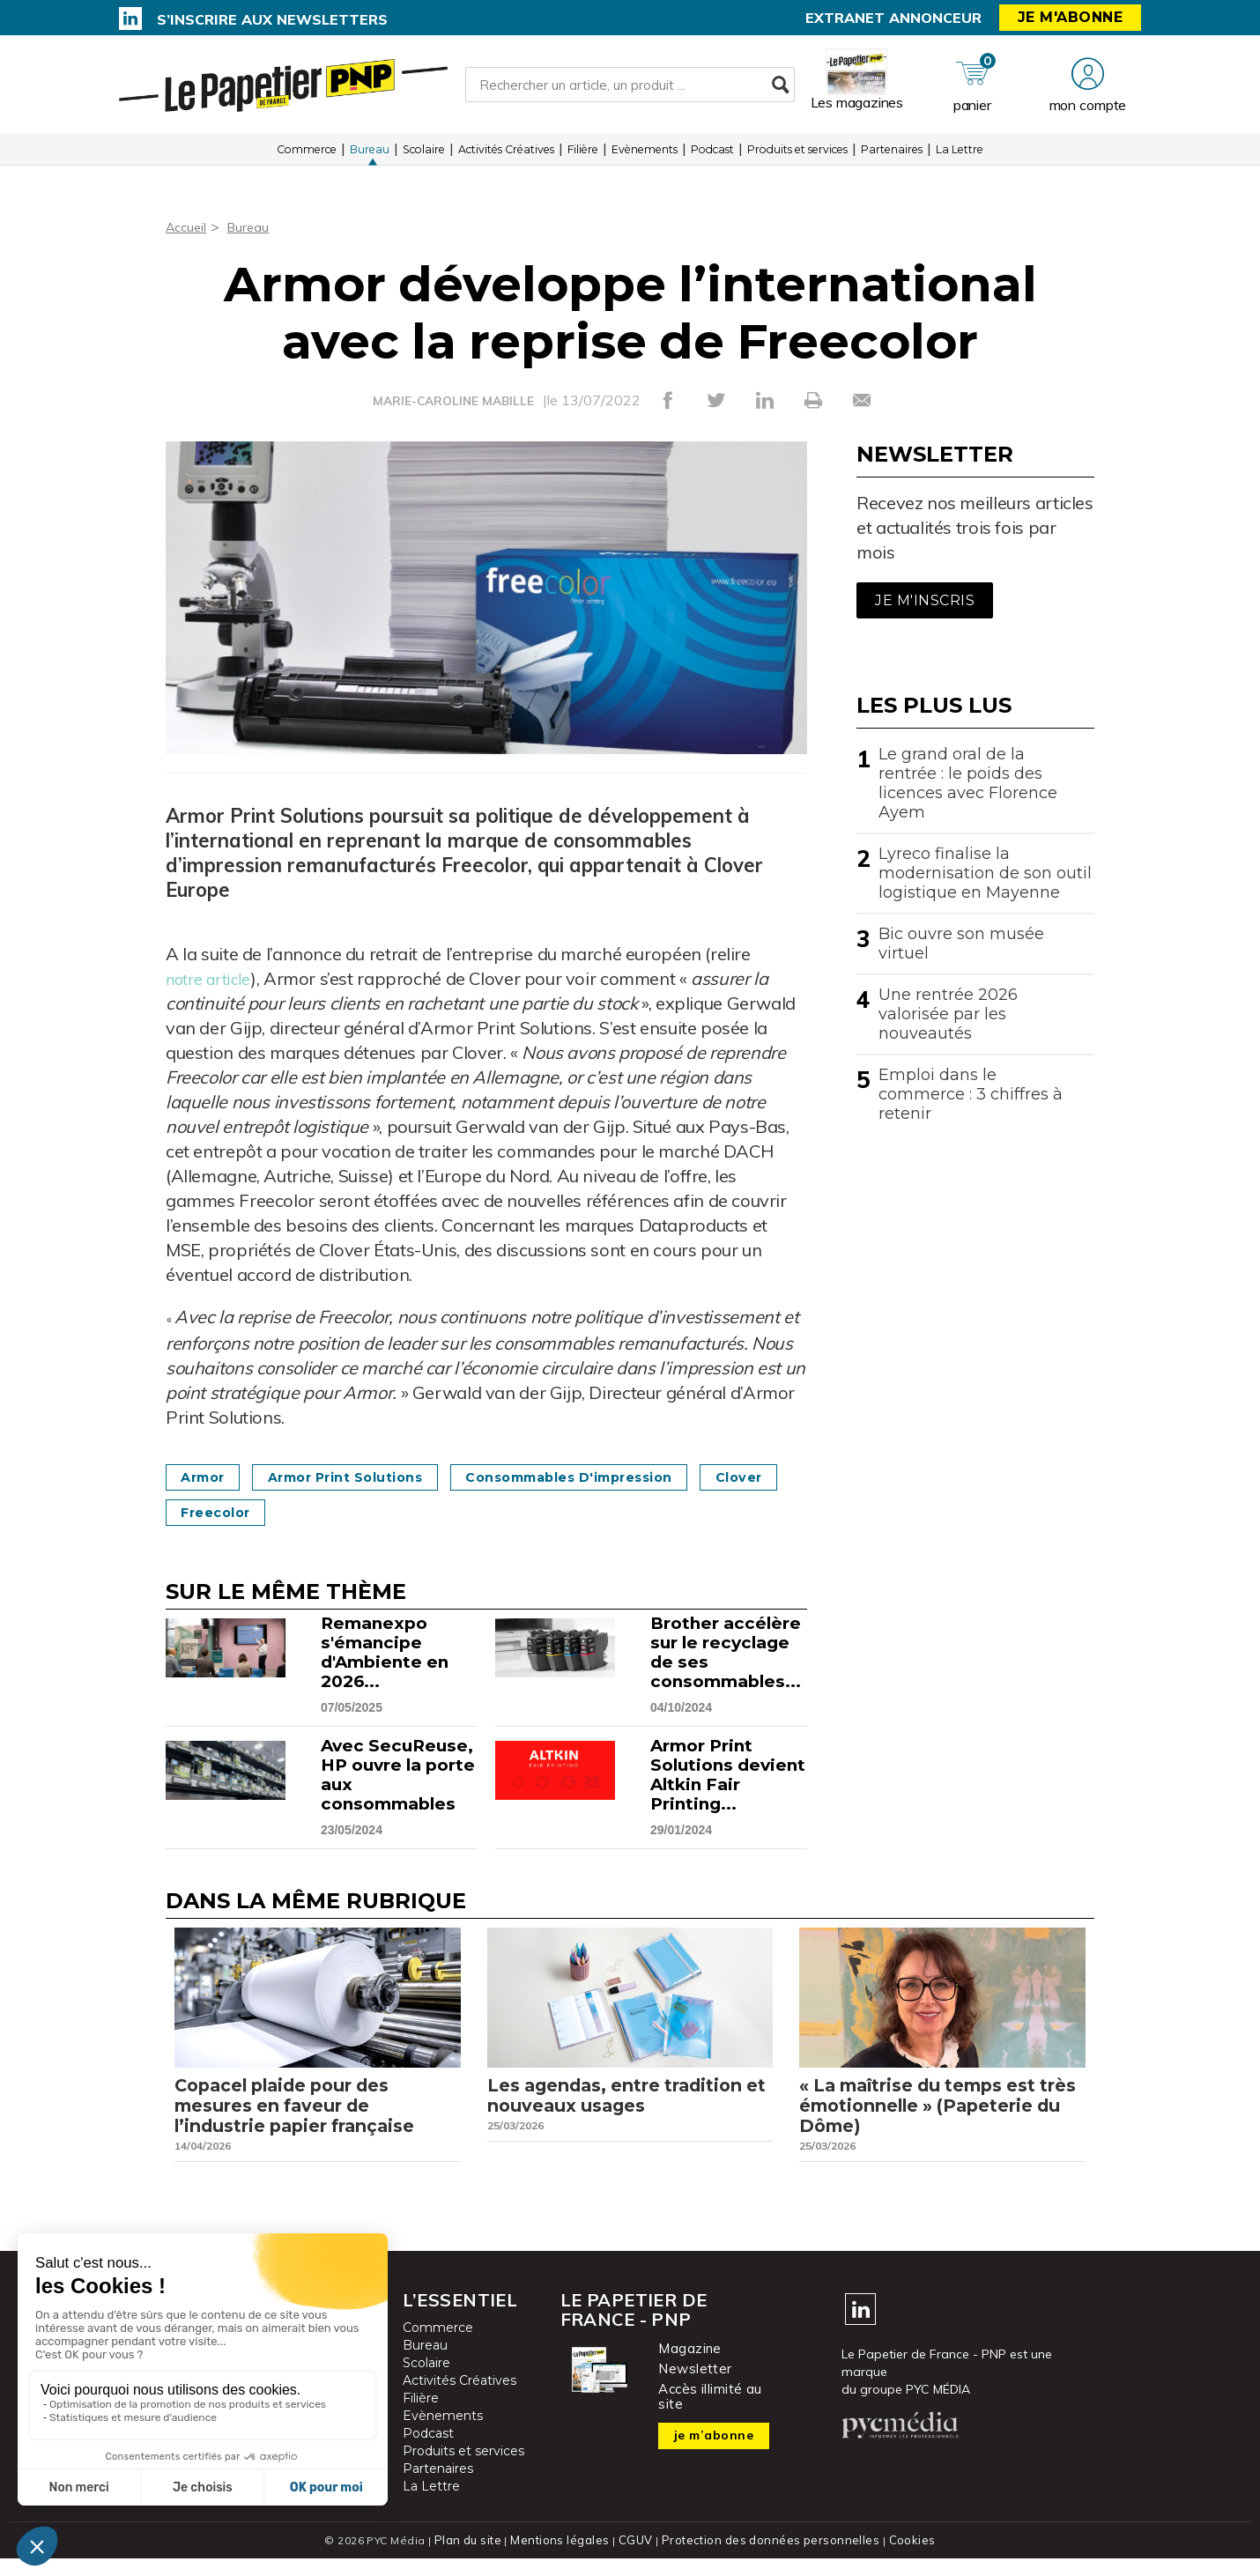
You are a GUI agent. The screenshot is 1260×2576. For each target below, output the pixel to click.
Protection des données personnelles (767, 2558)
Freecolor (324, 1512)
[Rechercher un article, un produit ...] (629, 89)
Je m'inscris (925, 600)
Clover (210, 1512)
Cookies (904, 2558)
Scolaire (424, 158)
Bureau (369, 158)
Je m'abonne (1070, 17)
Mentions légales (565, 2558)
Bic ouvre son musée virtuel (961, 943)
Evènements (644, 158)
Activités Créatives (506, 158)
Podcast (712, 158)
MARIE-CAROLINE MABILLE (452, 401)
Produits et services (797, 158)
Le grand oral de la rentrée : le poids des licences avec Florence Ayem (967, 783)
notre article (214, 978)
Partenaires (892, 158)
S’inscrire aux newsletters (272, 19)
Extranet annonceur (893, 17)
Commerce (307, 158)
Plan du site (475, 2558)
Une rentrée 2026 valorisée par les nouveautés (948, 1014)
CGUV (638, 2558)
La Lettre (959, 158)
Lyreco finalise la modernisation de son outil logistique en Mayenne (985, 873)
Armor (209, 1477)
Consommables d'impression (622, 1477)
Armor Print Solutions (370, 1477)
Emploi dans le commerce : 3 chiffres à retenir (970, 1094)
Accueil (188, 226)
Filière (582, 158)
